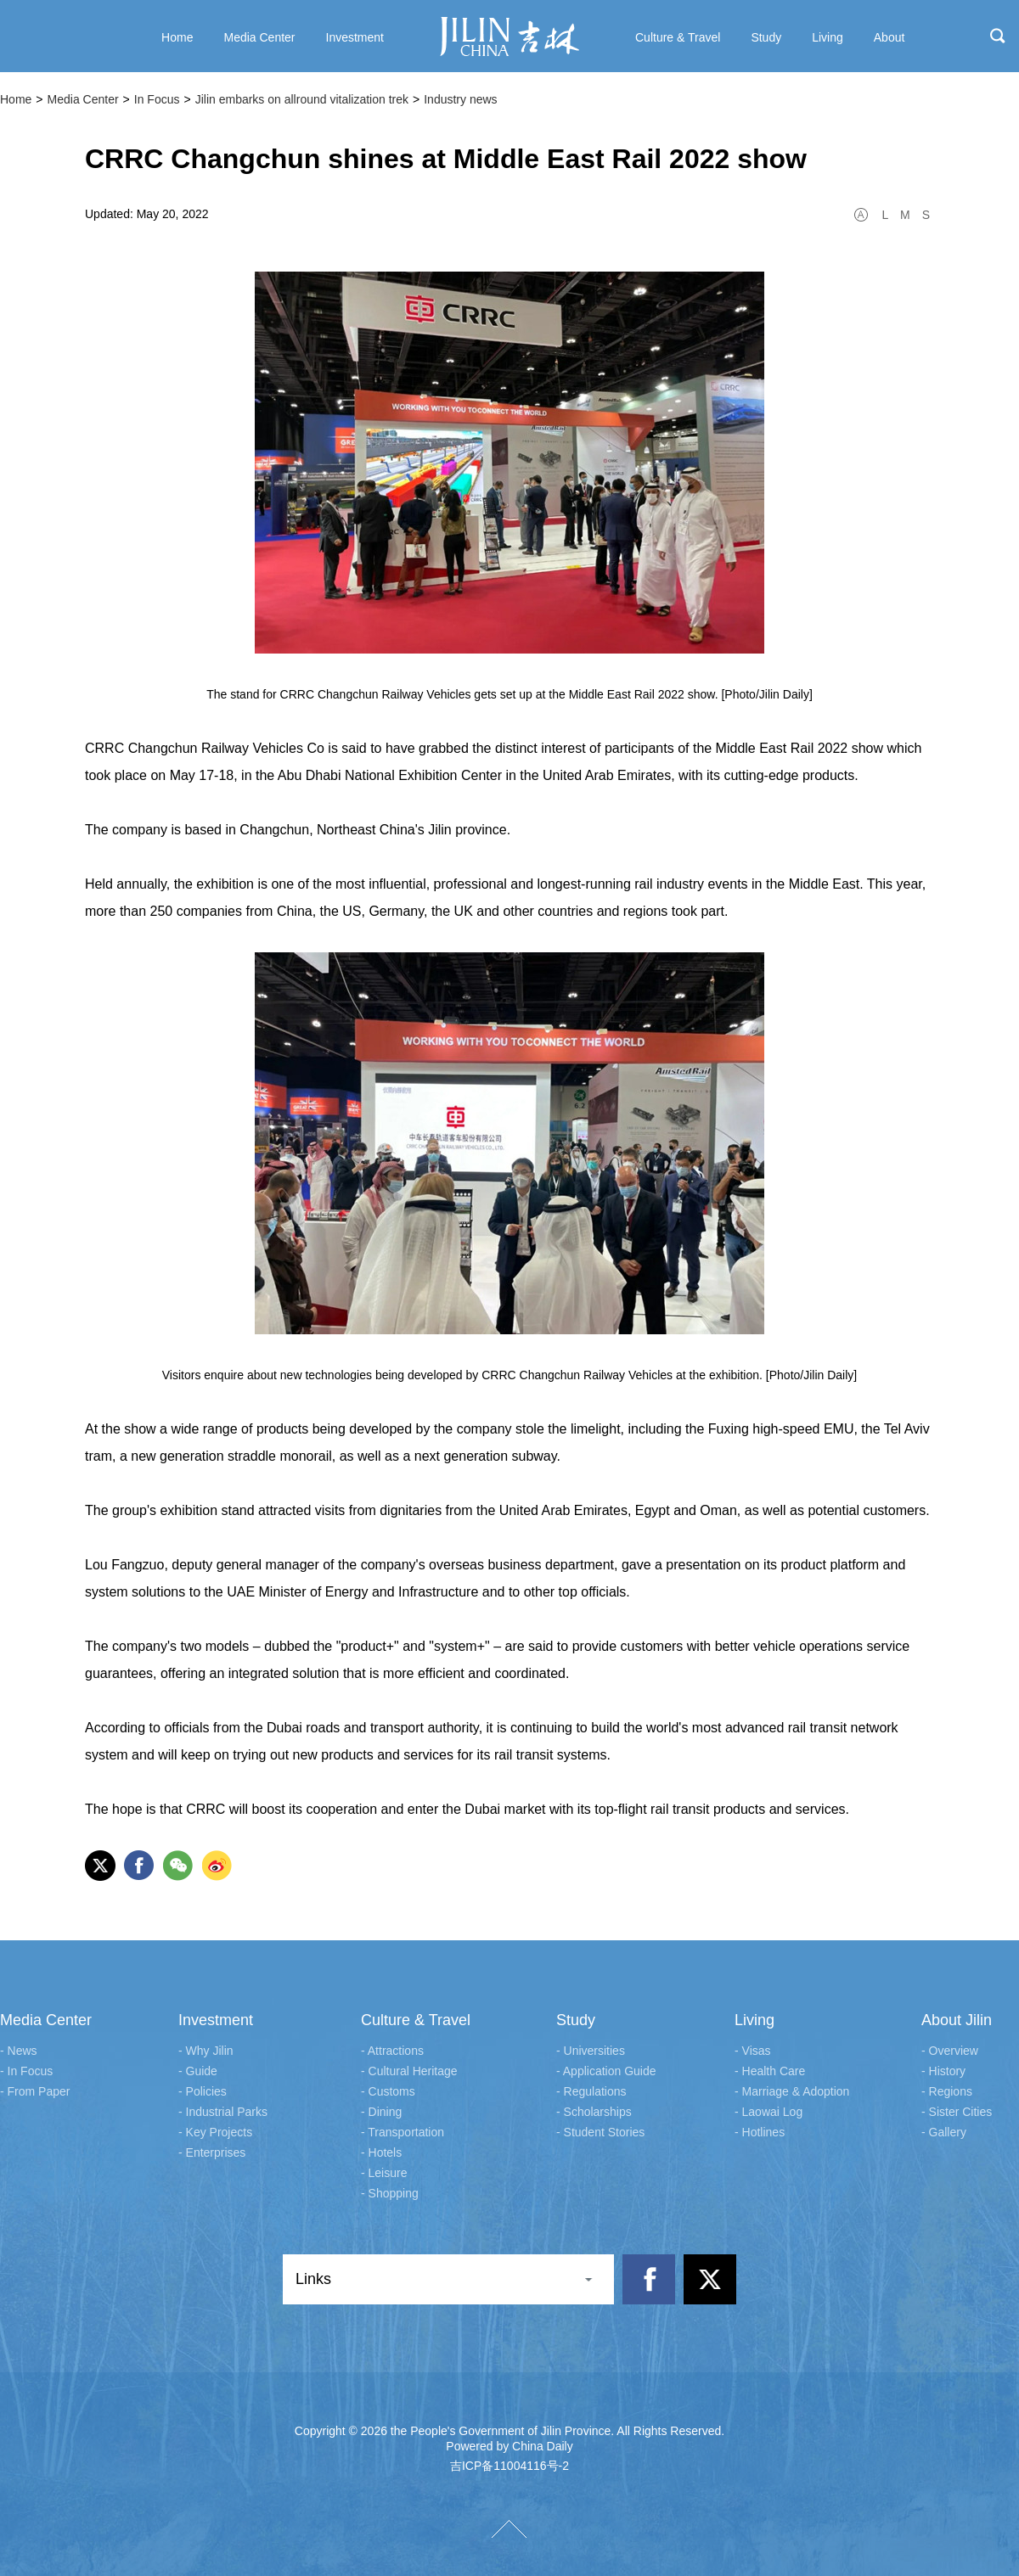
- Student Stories (600, 2132)
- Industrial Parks (222, 2112)
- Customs (388, 2091)
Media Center (83, 99)
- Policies (202, 2091)
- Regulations (591, 2091)
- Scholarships (594, 2112)
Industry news (460, 99)
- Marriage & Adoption (792, 2091)
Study (575, 2020)
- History (943, 2071)
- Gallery (943, 2132)
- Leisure (384, 2173)
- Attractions (392, 2050)
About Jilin (956, 2020)
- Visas (753, 2050)
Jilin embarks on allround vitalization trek (301, 99)
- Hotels (381, 2152)
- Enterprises (211, 2152)
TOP (509, 2529)
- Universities (590, 2050)
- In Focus (26, 2071)
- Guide (197, 2071)
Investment (215, 2020)
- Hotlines (760, 2132)
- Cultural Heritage (409, 2071)
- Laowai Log (768, 2112)
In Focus (157, 99)
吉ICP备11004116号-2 (509, 2465)
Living (754, 2020)
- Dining (381, 2112)
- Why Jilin (206, 2050)
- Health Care (770, 2071)
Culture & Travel (415, 2020)
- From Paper (35, 2091)
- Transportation (402, 2132)
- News (18, 2050)
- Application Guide (606, 2071)
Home (15, 99)
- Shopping (390, 2193)
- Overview (949, 2050)
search (998, 35)
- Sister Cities (956, 2112)
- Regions (946, 2091)
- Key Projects (215, 2132)
